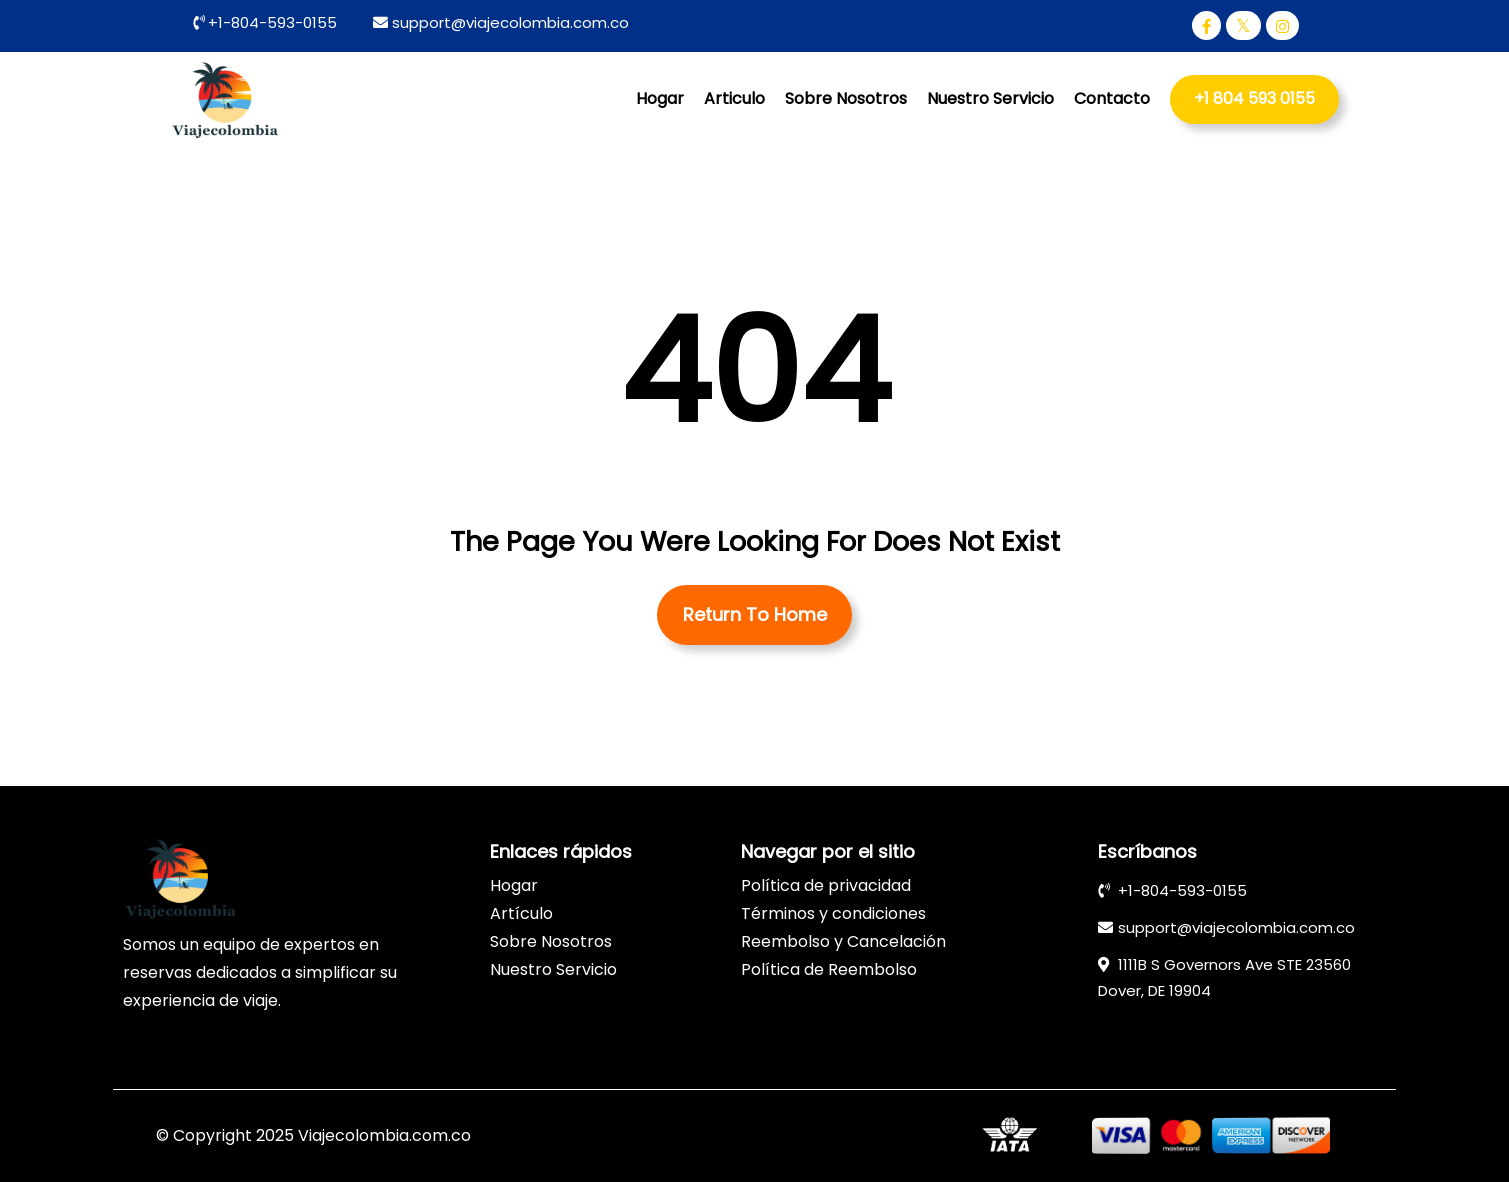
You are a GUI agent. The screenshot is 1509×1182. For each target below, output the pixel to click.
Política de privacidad (826, 885)
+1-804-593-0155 (270, 22)
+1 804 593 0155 (1254, 98)
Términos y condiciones (833, 913)
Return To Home (755, 614)
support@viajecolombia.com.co (510, 22)
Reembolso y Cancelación (843, 941)
